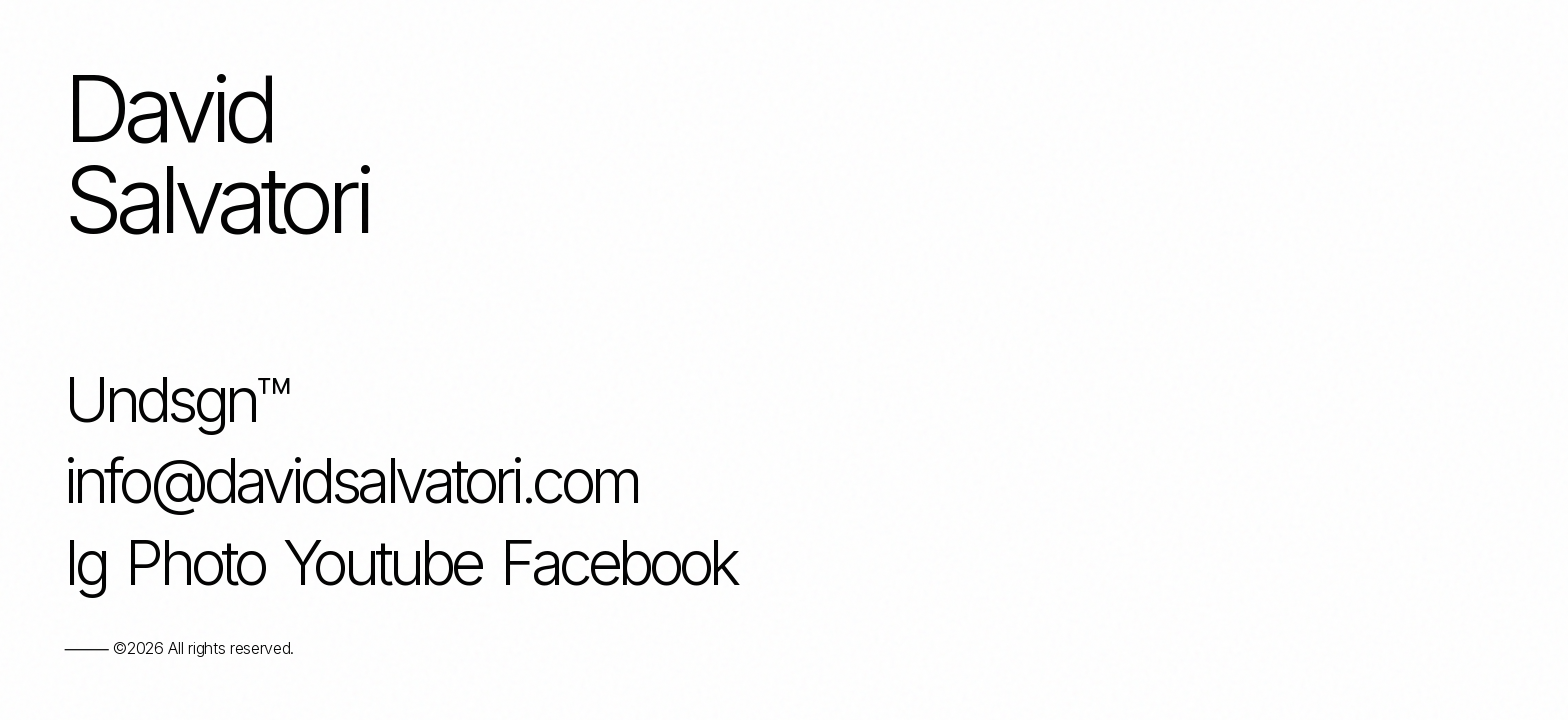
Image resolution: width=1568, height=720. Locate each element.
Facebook (618, 564)
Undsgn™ (175, 401)
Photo (194, 564)
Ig (85, 564)
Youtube (382, 564)
